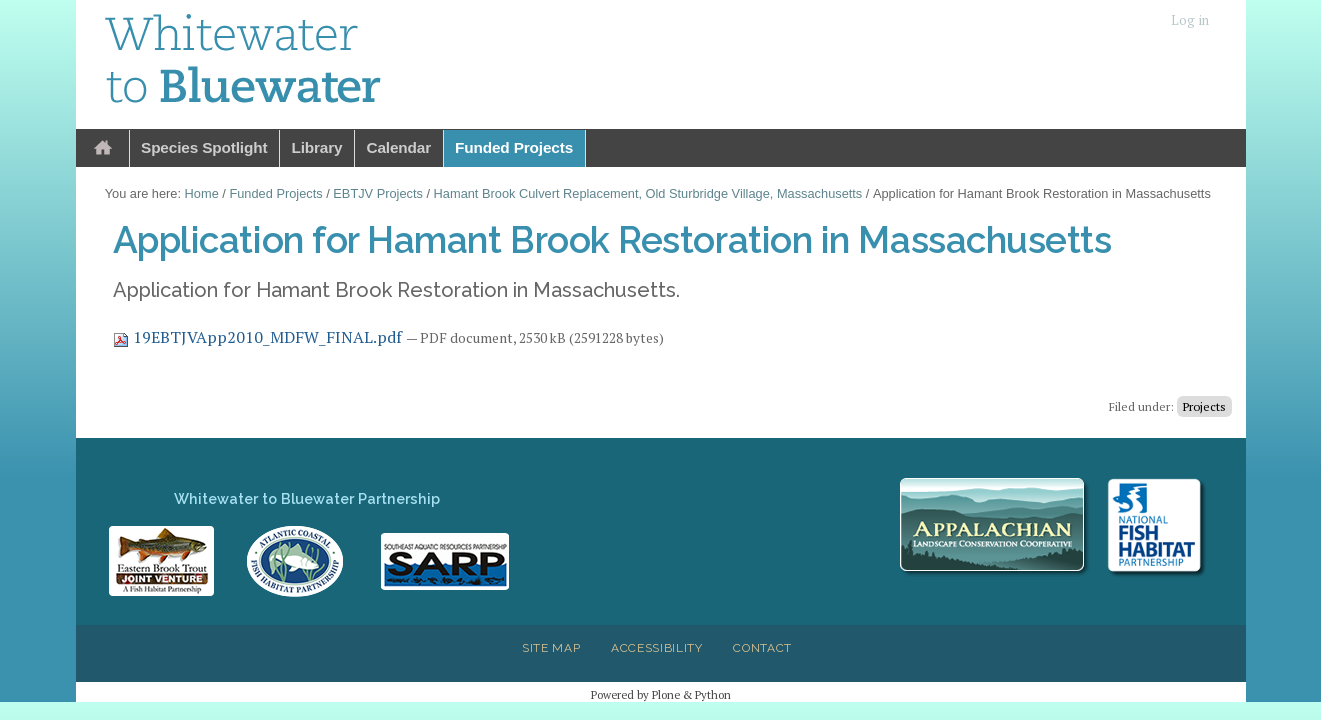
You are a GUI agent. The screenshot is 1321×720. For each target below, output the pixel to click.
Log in (1190, 20)
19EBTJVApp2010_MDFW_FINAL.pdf (259, 337)
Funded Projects (514, 147)
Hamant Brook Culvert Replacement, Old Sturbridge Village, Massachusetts (648, 193)
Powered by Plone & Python (661, 694)
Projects (1204, 406)
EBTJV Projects (378, 193)
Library (316, 147)
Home (103, 148)
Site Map (551, 648)
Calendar (398, 147)
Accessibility (657, 648)
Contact (762, 648)
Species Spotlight (204, 147)
